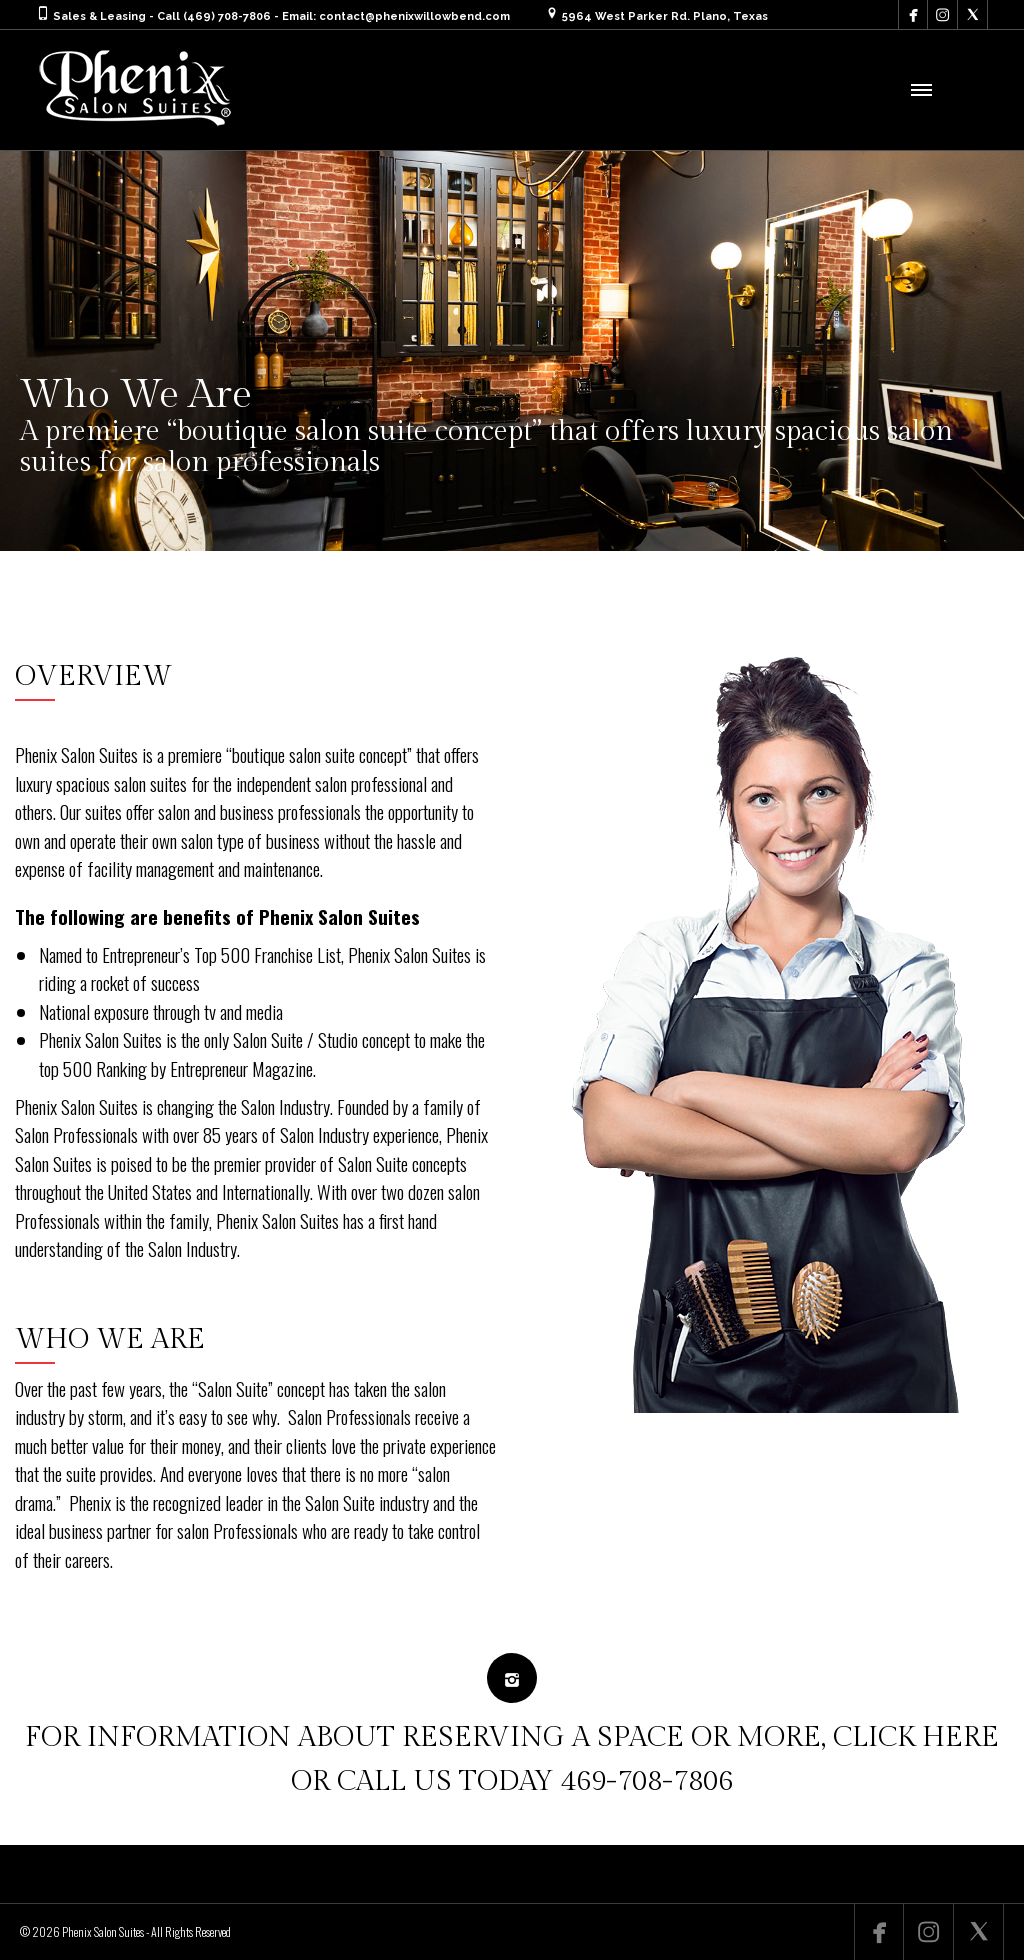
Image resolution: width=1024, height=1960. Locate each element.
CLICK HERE (916, 1737)
